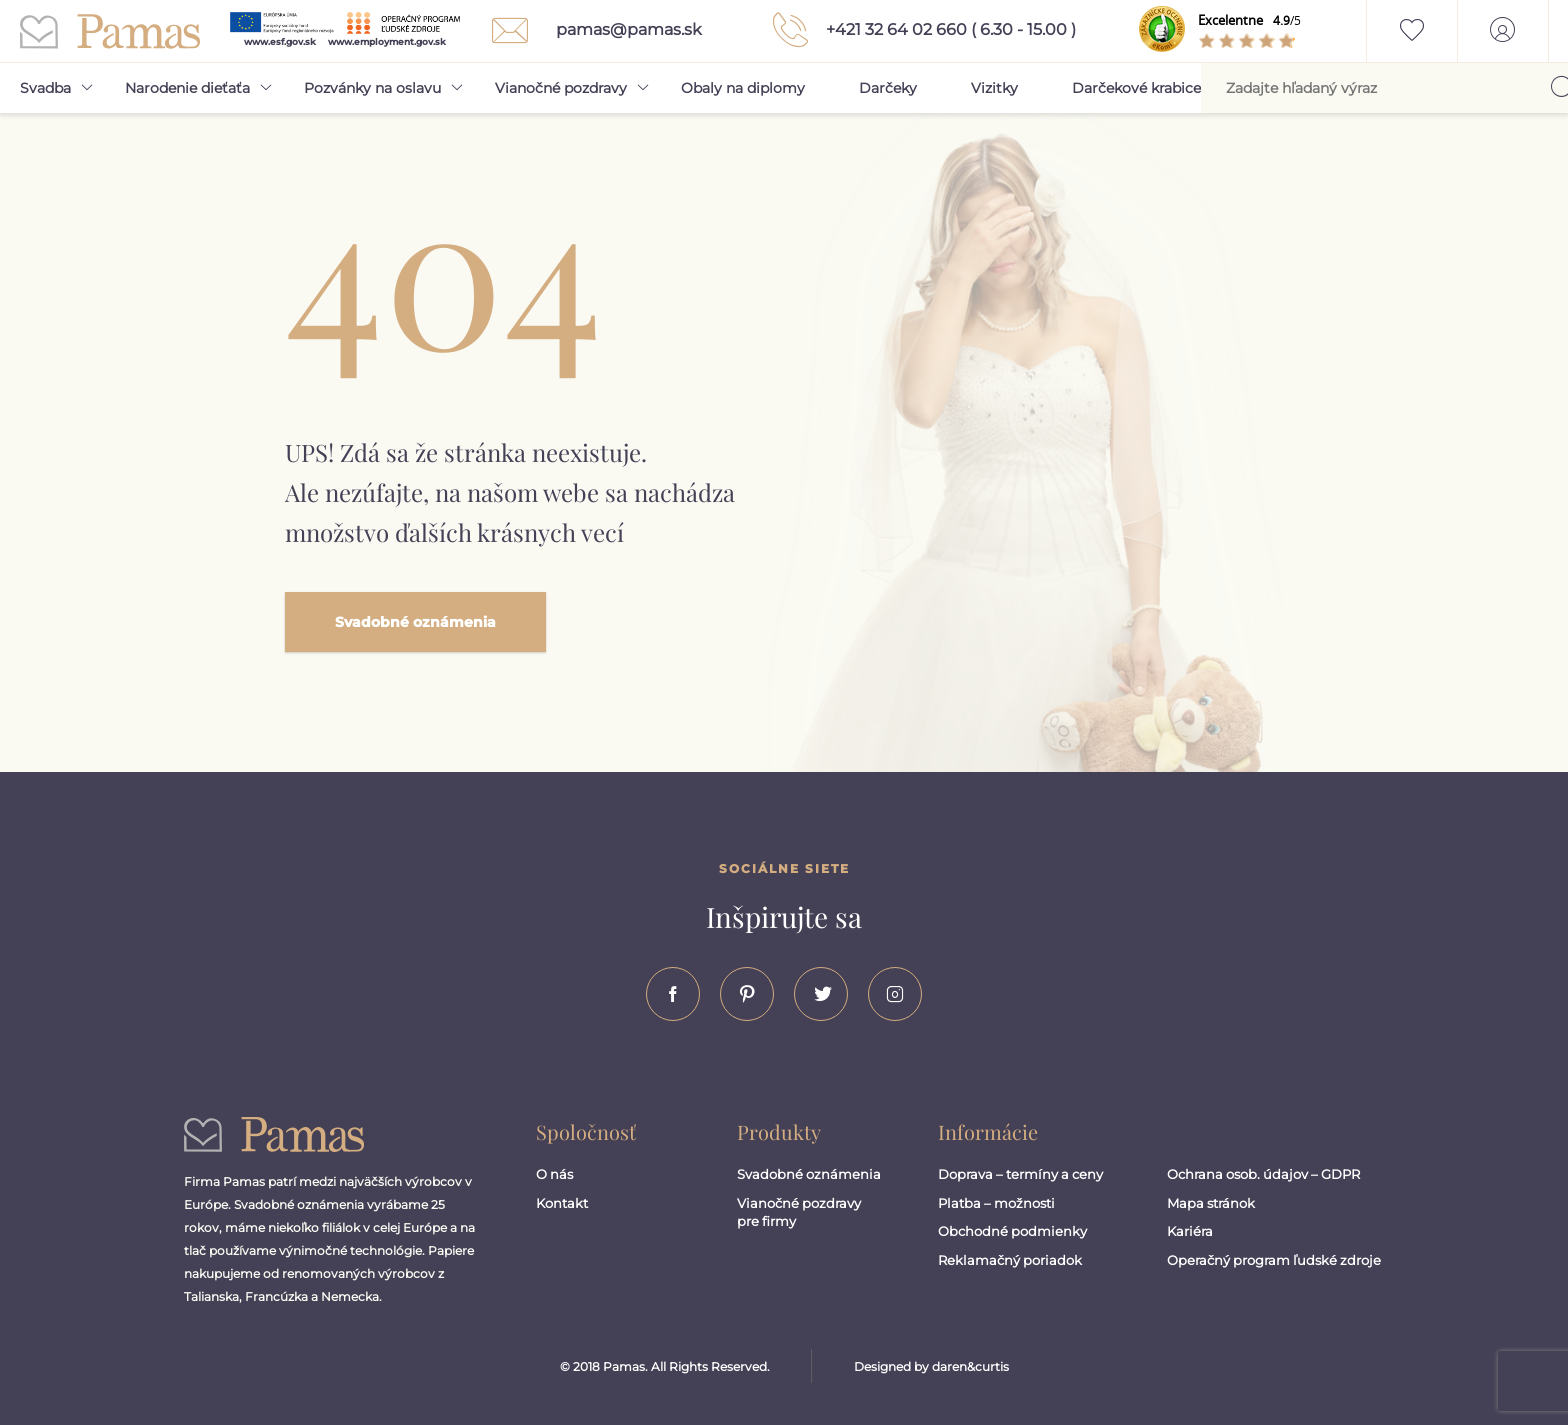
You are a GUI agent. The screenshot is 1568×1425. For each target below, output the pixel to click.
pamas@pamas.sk (591, 31)
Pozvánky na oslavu (372, 88)
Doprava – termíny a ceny (1020, 1174)
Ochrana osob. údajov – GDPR (1263, 1174)
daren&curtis (970, 1366)
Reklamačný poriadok (1010, 1260)
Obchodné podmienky (1012, 1231)
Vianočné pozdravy (561, 88)
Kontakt (562, 1203)
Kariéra (1190, 1231)
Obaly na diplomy (743, 88)
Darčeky (888, 88)
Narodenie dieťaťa (187, 88)
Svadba (45, 88)
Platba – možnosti (996, 1203)
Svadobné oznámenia (415, 622)
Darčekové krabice (1136, 88)
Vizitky (994, 88)
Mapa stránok (1211, 1203)
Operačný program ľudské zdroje (1274, 1260)
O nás (554, 1174)
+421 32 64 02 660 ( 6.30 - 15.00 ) (919, 29)
